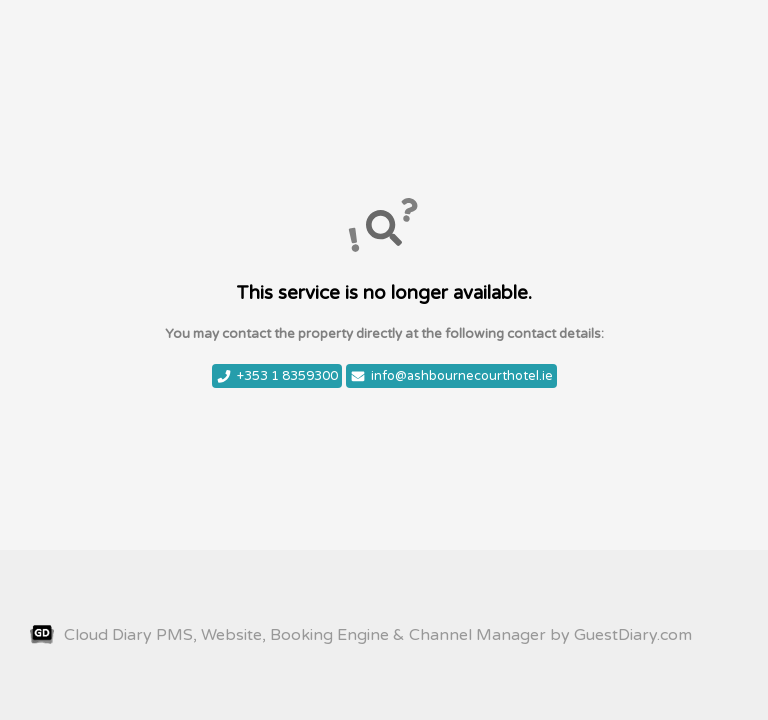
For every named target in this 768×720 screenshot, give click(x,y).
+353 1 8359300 (277, 376)
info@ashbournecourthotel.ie (451, 376)
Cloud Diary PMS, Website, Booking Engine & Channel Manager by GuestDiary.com (361, 635)
